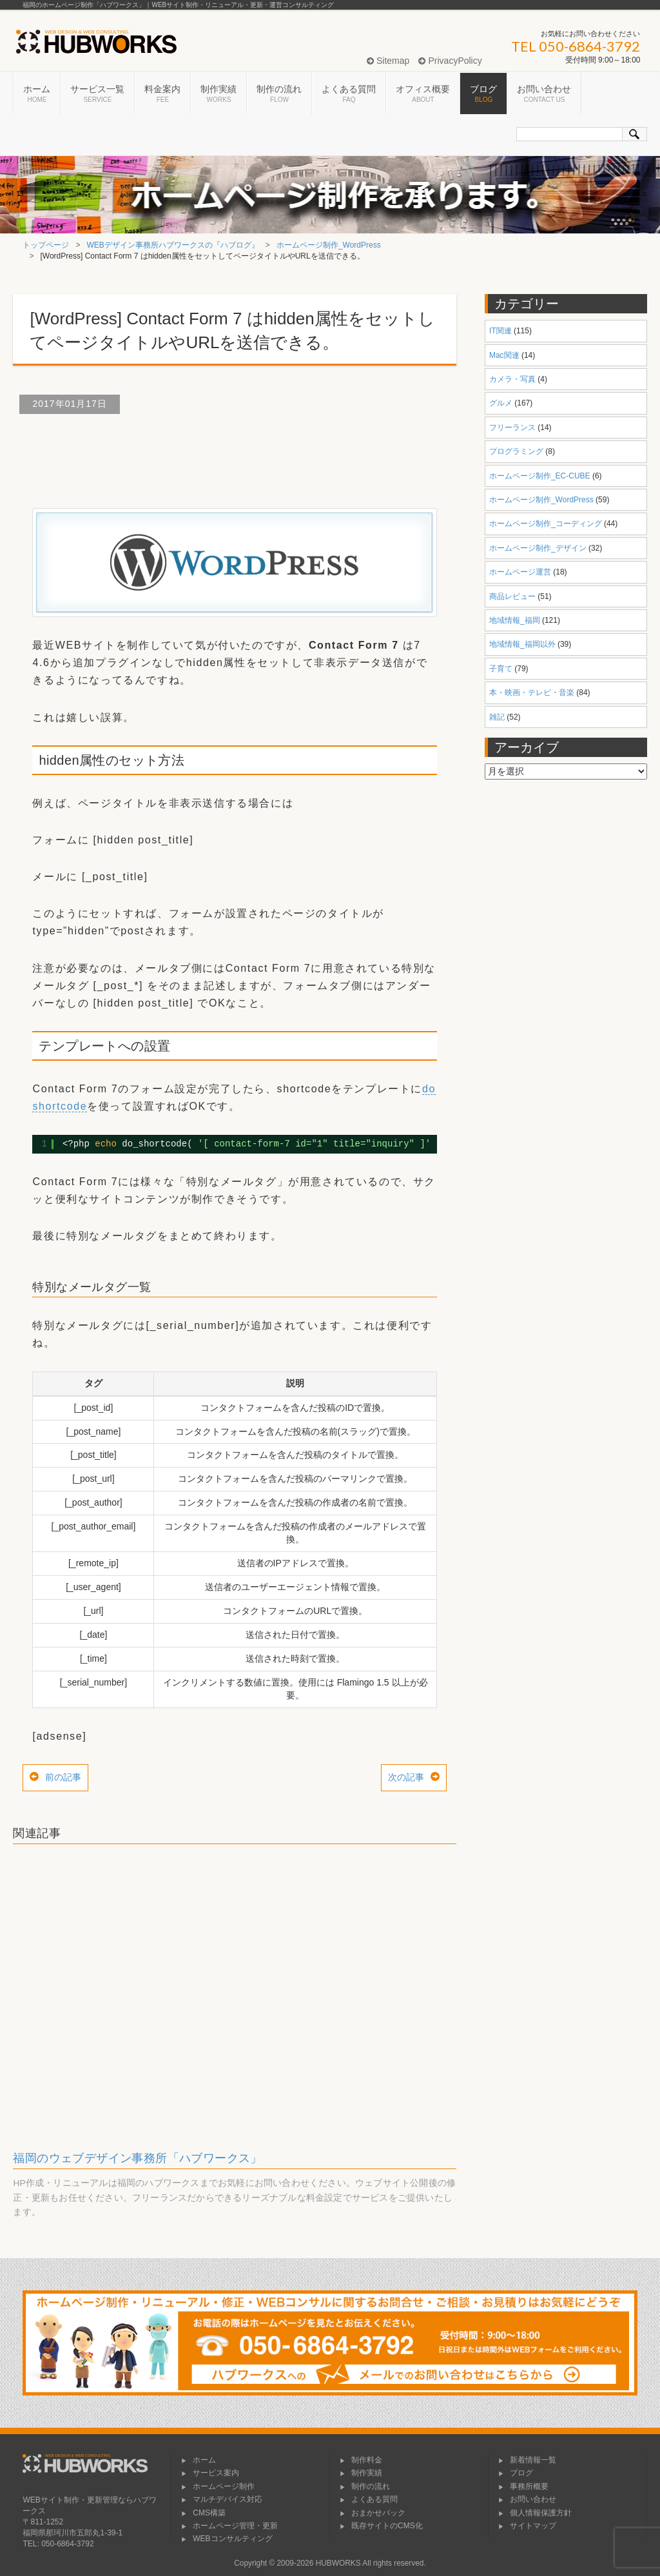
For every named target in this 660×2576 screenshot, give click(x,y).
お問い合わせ (544, 94)
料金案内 (162, 94)
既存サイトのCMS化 (381, 2525)
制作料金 (361, 2459)
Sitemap (388, 60)
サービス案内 (210, 2472)
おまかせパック (372, 2512)
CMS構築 (203, 2512)
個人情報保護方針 (535, 2512)
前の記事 (63, 1777)
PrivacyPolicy (450, 60)
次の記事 (406, 1777)
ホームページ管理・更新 (229, 2525)
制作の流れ (279, 94)
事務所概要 (523, 2486)
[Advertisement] (247, 456)
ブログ (483, 94)
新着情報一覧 (527, 2459)
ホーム (36, 94)
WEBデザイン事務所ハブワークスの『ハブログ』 (173, 245)
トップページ (46, 245)
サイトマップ (527, 2525)
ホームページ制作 (218, 2486)
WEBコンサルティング (226, 2538)
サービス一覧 (97, 94)
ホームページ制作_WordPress (329, 245)
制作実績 (218, 94)
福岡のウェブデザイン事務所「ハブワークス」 (137, 2158)
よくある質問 (349, 94)
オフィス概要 (423, 94)
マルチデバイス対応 (221, 2499)
